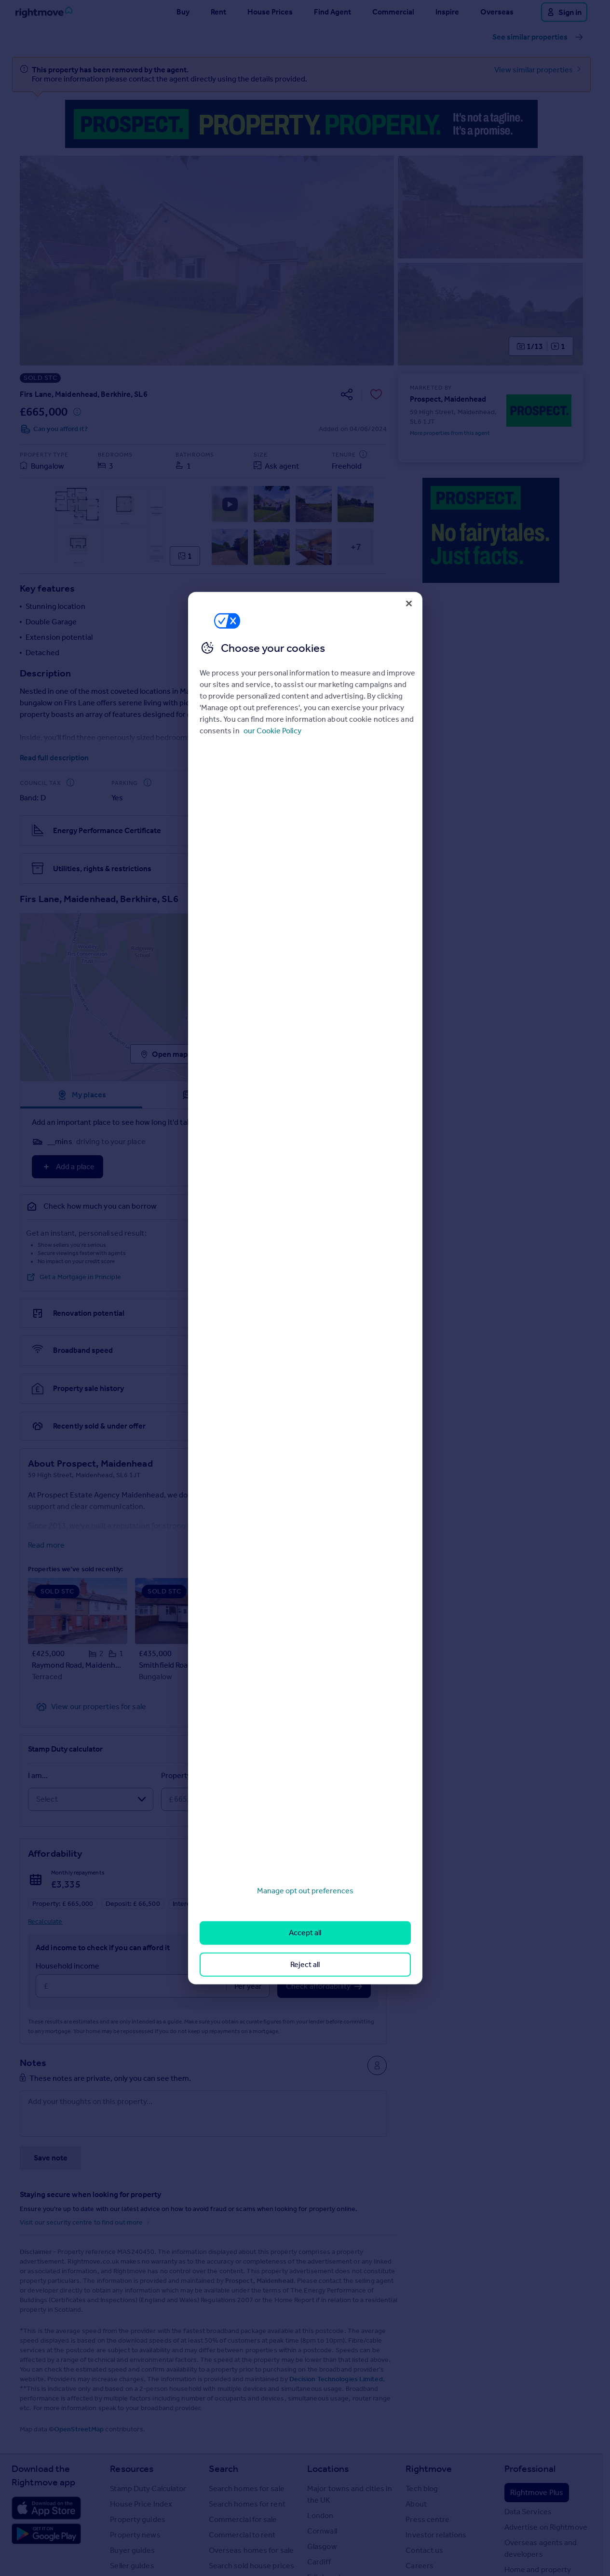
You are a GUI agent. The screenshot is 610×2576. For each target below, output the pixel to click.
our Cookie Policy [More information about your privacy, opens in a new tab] (272, 730)
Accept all (305, 1932)
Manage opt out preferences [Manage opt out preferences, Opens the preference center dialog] (305, 1890)
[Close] (409, 603)
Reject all (305, 1964)
